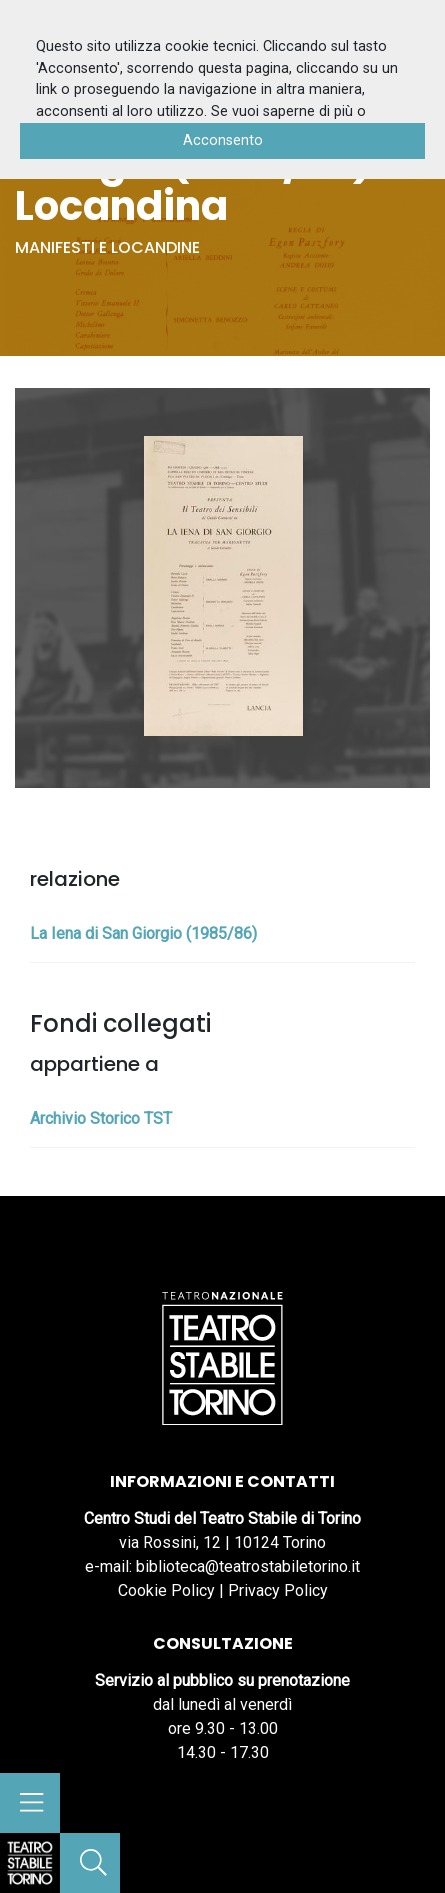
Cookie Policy (166, 1590)
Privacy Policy (278, 1590)
